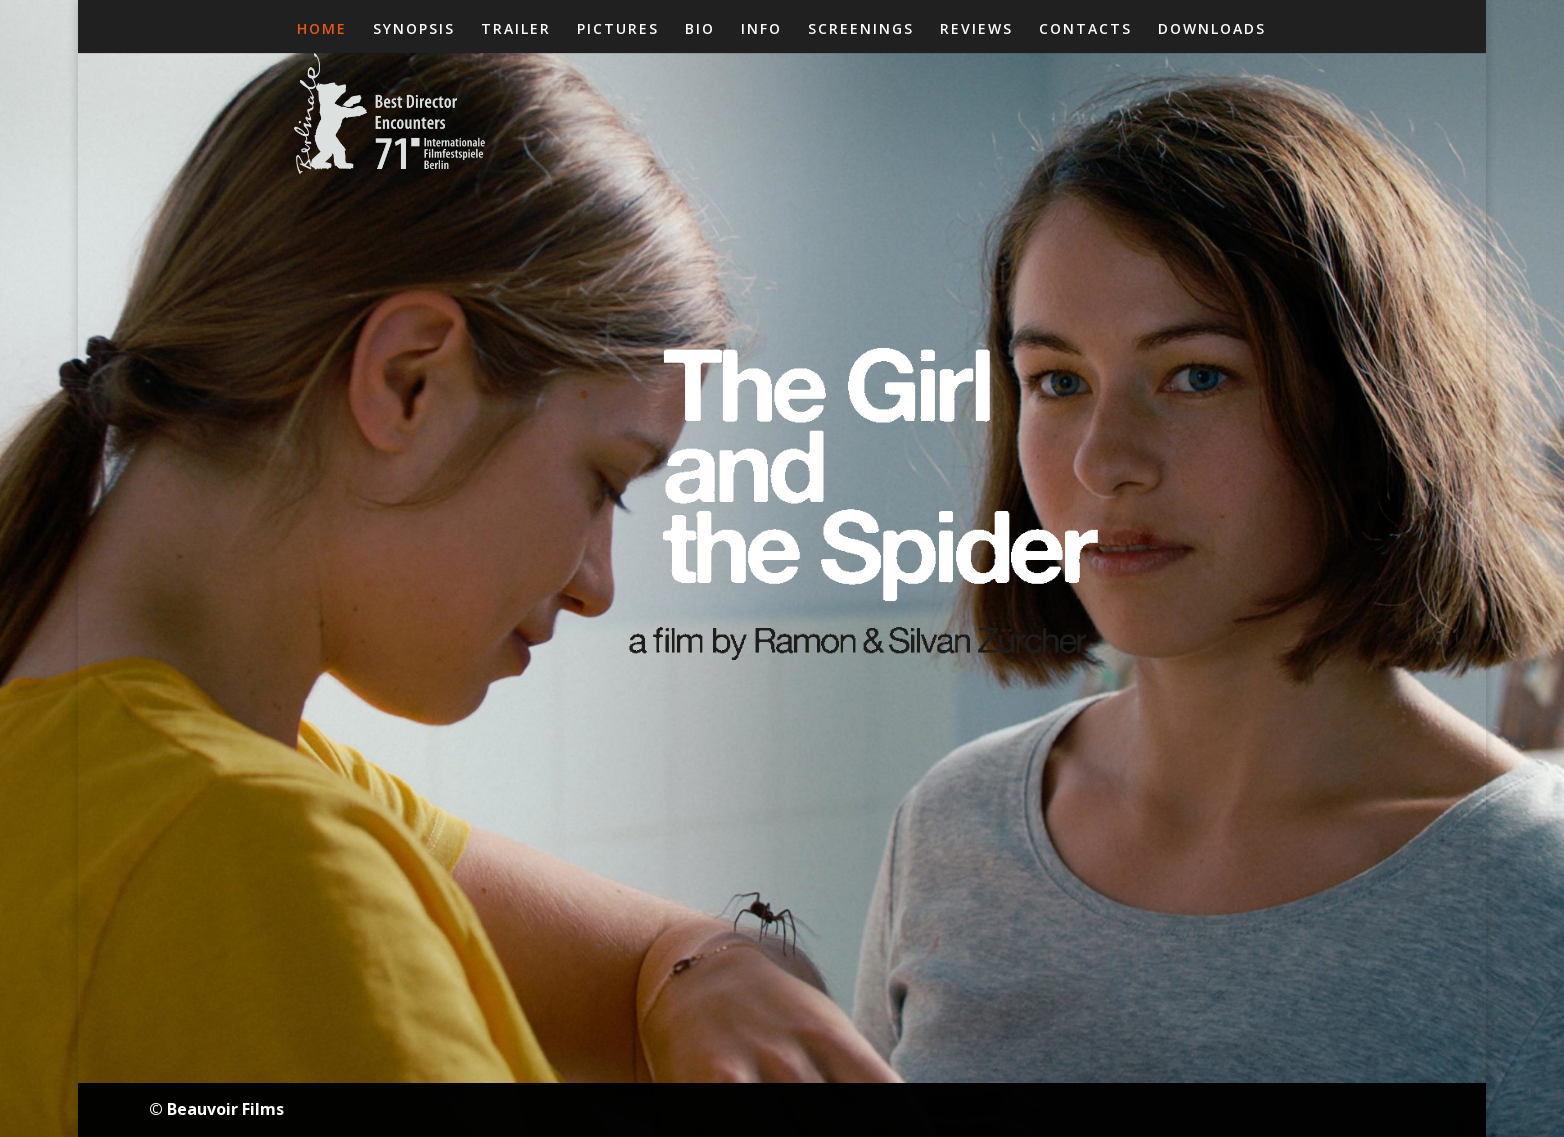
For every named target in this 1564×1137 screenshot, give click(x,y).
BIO (700, 30)
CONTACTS (1085, 30)
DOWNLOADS (1212, 30)
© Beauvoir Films (216, 1109)
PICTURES (618, 30)
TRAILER (516, 30)
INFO (761, 30)
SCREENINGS (861, 30)
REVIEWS (976, 30)
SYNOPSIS (414, 30)
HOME (322, 30)
